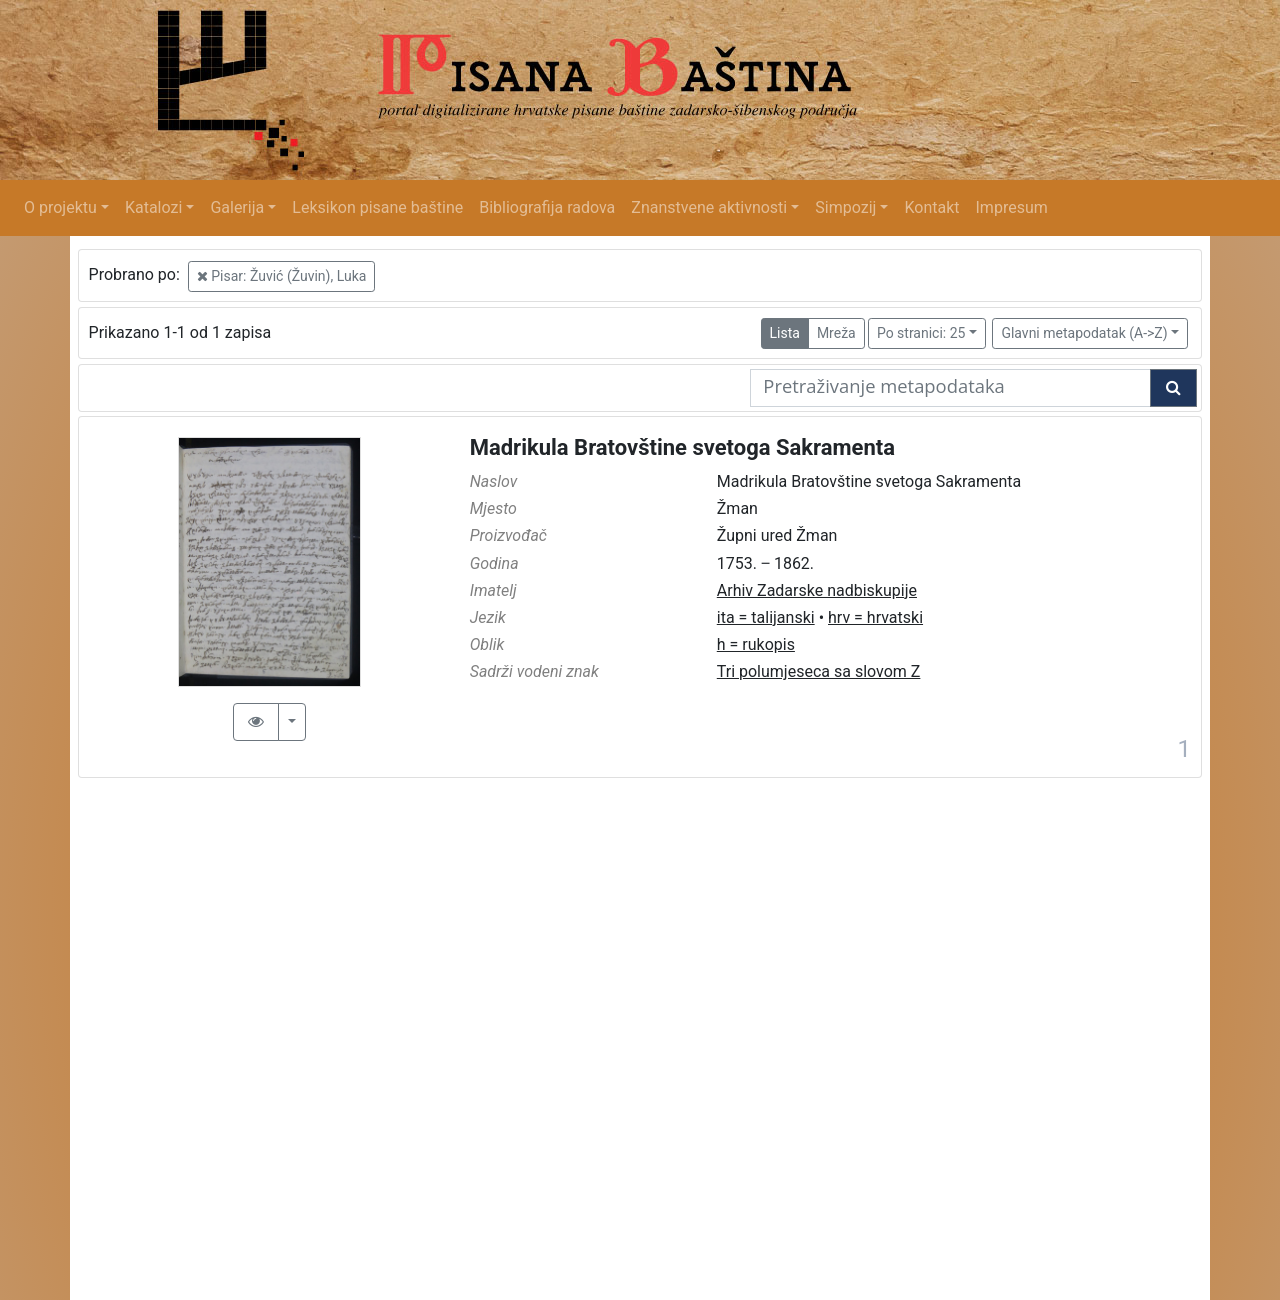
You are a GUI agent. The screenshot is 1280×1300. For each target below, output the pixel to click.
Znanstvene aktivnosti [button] (709, 207)
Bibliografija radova (547, 207)
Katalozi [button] (153, 207)
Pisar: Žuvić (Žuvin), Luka (282, 276)
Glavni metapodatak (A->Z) (1084, 333)
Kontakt (931, 207)
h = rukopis (756, 644)
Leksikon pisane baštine (377, 207)
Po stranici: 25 (921, 333)
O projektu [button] (60, 207)
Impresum (1012, 207)
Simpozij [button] (845, 207)
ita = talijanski (766, 617)
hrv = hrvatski (875, 617)
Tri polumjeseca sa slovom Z (819, 671)
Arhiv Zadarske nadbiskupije (817, 590)
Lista (785, 333)
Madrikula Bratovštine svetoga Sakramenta (682, 447)
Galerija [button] (237, 207)
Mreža (836, 333)
